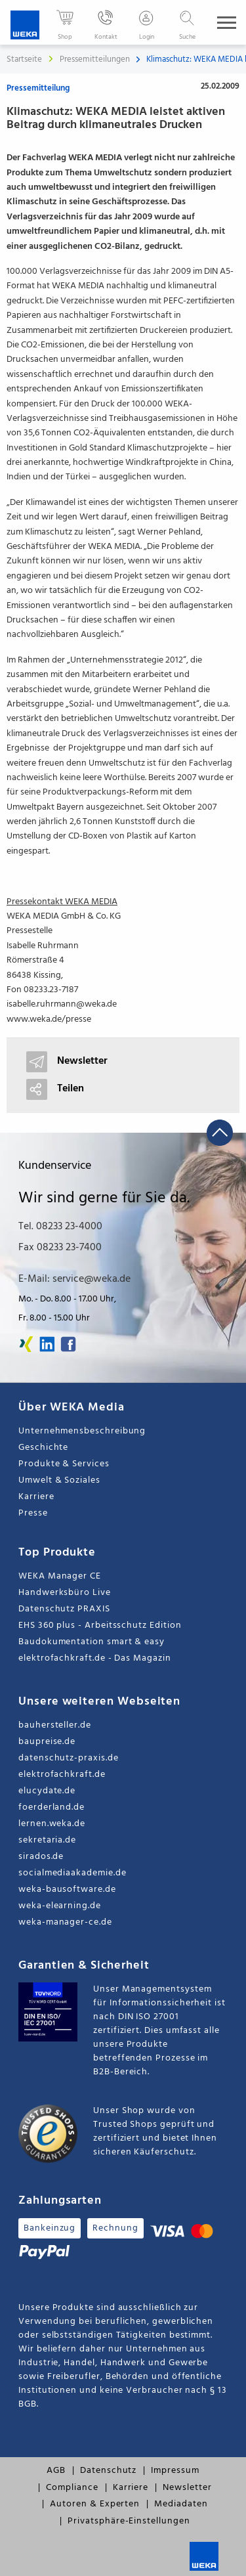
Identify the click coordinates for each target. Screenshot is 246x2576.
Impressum (175, 2470)
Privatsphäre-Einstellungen (129, 2521)
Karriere (36, 1497)
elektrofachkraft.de (62, 1774)
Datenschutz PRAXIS (64, 1609)
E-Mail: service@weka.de (74, 1279)
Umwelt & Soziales (59, 1480)
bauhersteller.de (54, 1725)
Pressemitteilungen (96, 59)
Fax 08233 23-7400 (60, 1247)
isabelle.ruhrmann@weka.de (62, 1004)
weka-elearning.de (59, 1906)
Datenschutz (108, 2470)
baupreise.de (46, 1742)
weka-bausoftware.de (67, 1889)
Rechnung (115, 2228)
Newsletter (187, 2487)
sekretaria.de (47, 1840)
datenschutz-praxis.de (68, 1758)
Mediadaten (180, 2504)
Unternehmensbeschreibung (82, 1431)
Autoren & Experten (95, 2504)
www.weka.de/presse (49, 1019)
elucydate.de (46, 1791)
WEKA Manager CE (59, 1576)
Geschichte (43, 1447)
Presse (33, 1513)
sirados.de (41, 1857)
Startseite (24, 59)
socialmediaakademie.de (72, 1873)
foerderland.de (51, 1807)
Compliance (72, 2487)
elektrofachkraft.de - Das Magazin (94, 1658)
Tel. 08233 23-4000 (60, 1226)
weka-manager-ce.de (65, 1922)
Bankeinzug (49, 2228)
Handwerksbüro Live (64, 1593)
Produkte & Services (64, 1464)
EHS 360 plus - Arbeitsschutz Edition (99, 1625)
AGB (56, 2470)
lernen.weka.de (51, 1824)
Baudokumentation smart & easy (91, 1642)
